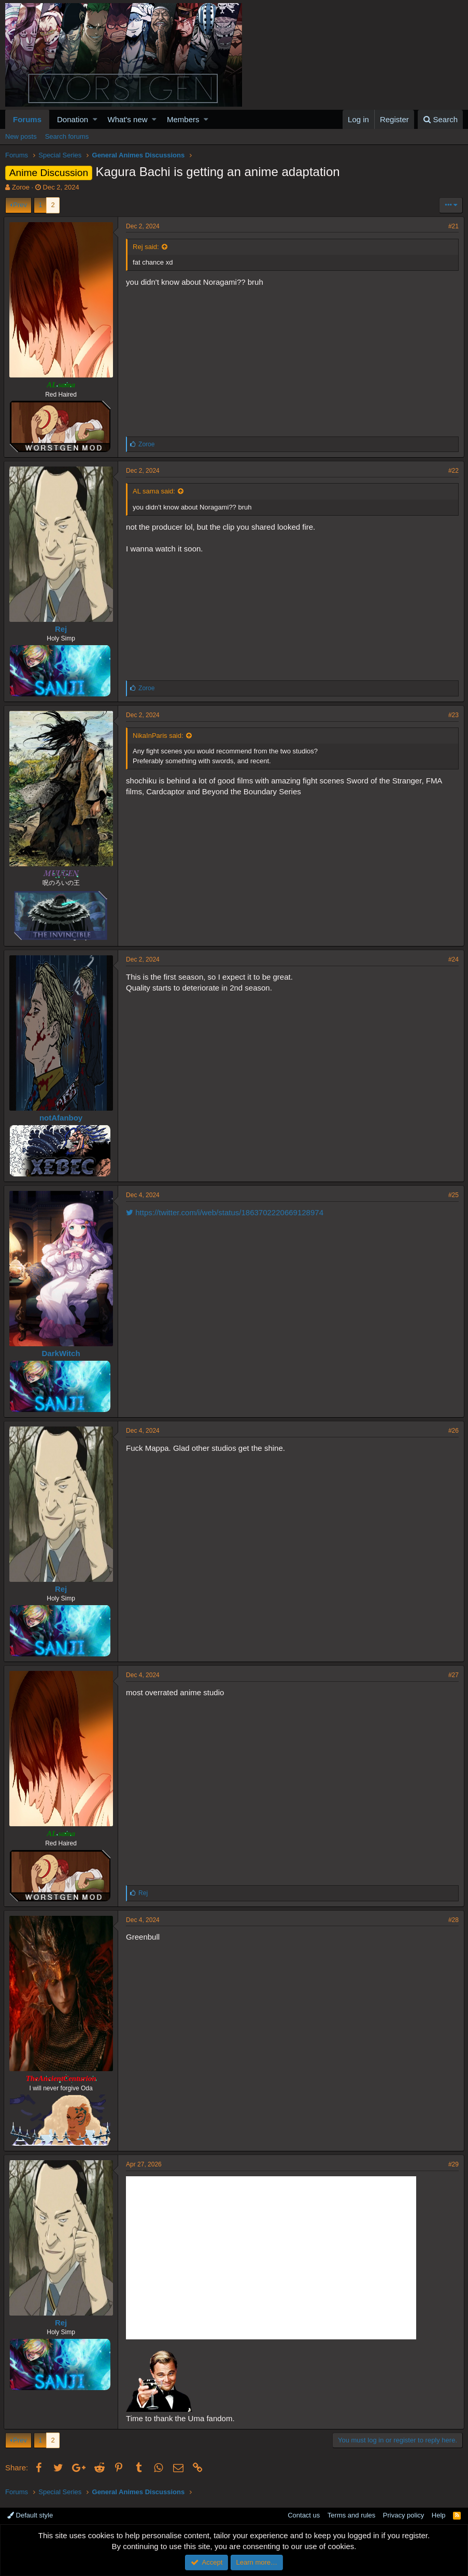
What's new (128, 119)
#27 (452, 1675)
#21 (452, 226)
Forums (27, 119)
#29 (452, 2164)
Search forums (67, 136)
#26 (452, 1430)
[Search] (440, 119)
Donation (72, 119)
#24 (452, 959)
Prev (20, 205)
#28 (452, 1920)
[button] (95, 119)
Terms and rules (351, 2515)
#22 (452, 470)
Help (439, 2515)
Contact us (304, 2515)
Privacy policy (403, 2515)
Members (183, 119)
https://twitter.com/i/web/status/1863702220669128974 (226, 1212)
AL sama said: (155, 491)
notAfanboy (62, 1117)
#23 (452, 715)
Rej (62, 628)
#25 (452, 1195)
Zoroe (21, 187)
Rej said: (147, 247)
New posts (21, 136)
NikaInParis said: (159, 735)
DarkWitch (62, 1353)
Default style (30, 2515)
